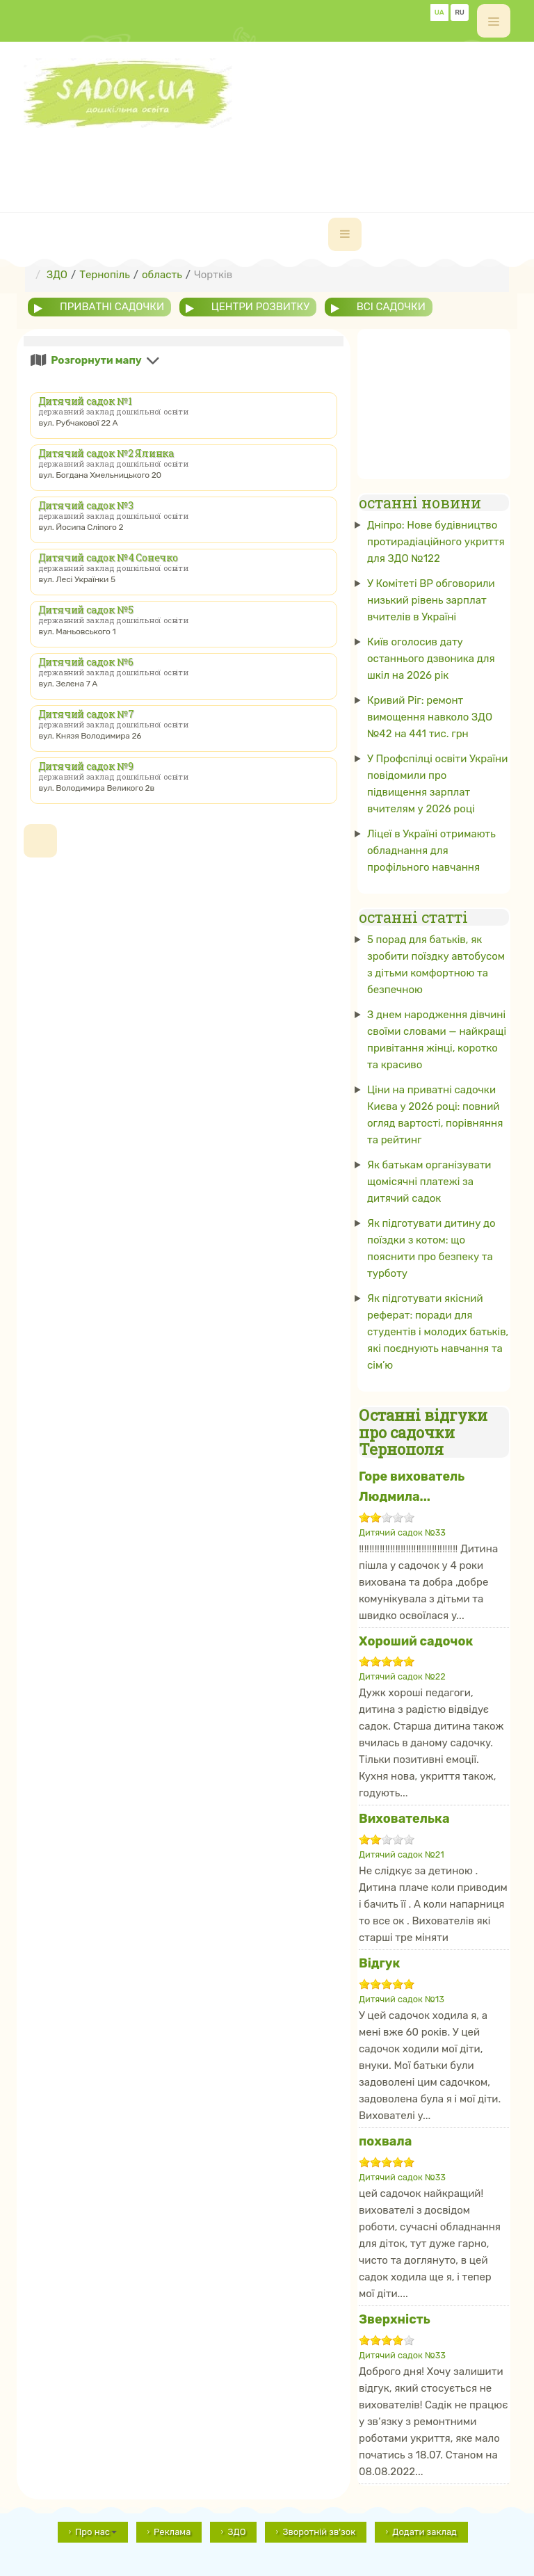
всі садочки (391, 306)
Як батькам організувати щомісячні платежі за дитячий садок (429, 1182)
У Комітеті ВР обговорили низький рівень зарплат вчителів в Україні (431, 600)
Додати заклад (424, 2532)
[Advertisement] (277, 159)
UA (439, 12)
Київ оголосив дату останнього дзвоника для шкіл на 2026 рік (431, 659)
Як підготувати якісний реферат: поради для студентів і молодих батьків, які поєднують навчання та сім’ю (437, 1331)
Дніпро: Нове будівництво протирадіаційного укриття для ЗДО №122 (436, 542)
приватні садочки (112, 306)
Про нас (96, 2532)
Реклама (172, 2532)
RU (459, 12)
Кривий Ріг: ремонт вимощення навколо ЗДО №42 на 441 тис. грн (429, 717)
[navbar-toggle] (345, 234)
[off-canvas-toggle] (493, 21)
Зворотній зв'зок (318, 2532)
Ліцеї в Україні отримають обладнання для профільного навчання (431, 851)
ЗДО (236, 2532)
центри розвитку (260, 306)
